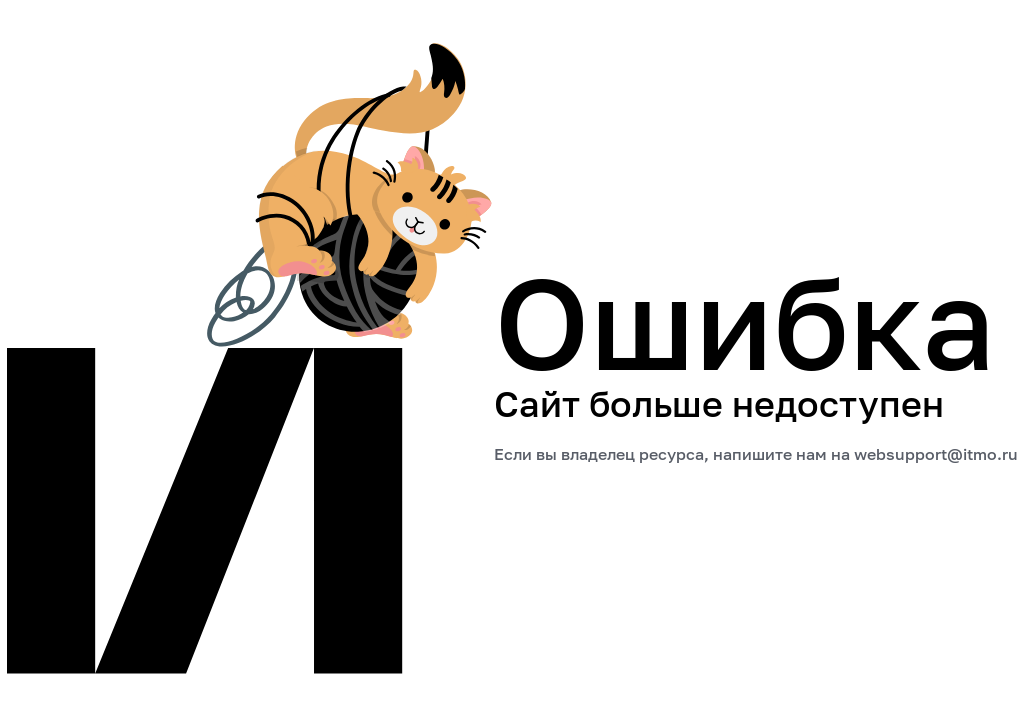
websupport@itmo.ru (936, 454)
